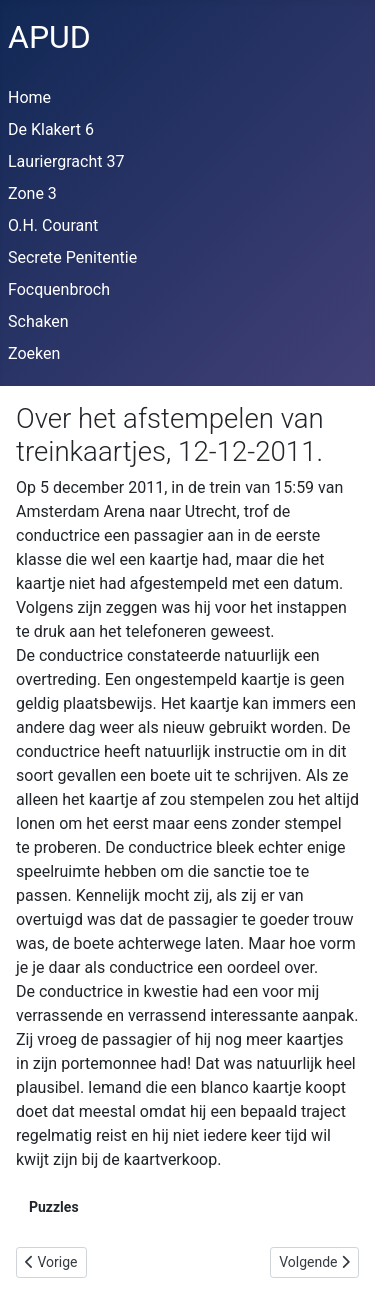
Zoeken (34, 353)
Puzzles (54, 1207)
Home (29, 97)
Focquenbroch (59, 289)
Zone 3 (32, 193)
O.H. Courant (53, 225)
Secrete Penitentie (72, 257)
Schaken (38, 321)
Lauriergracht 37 (66, 161)
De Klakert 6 (51, 129)
